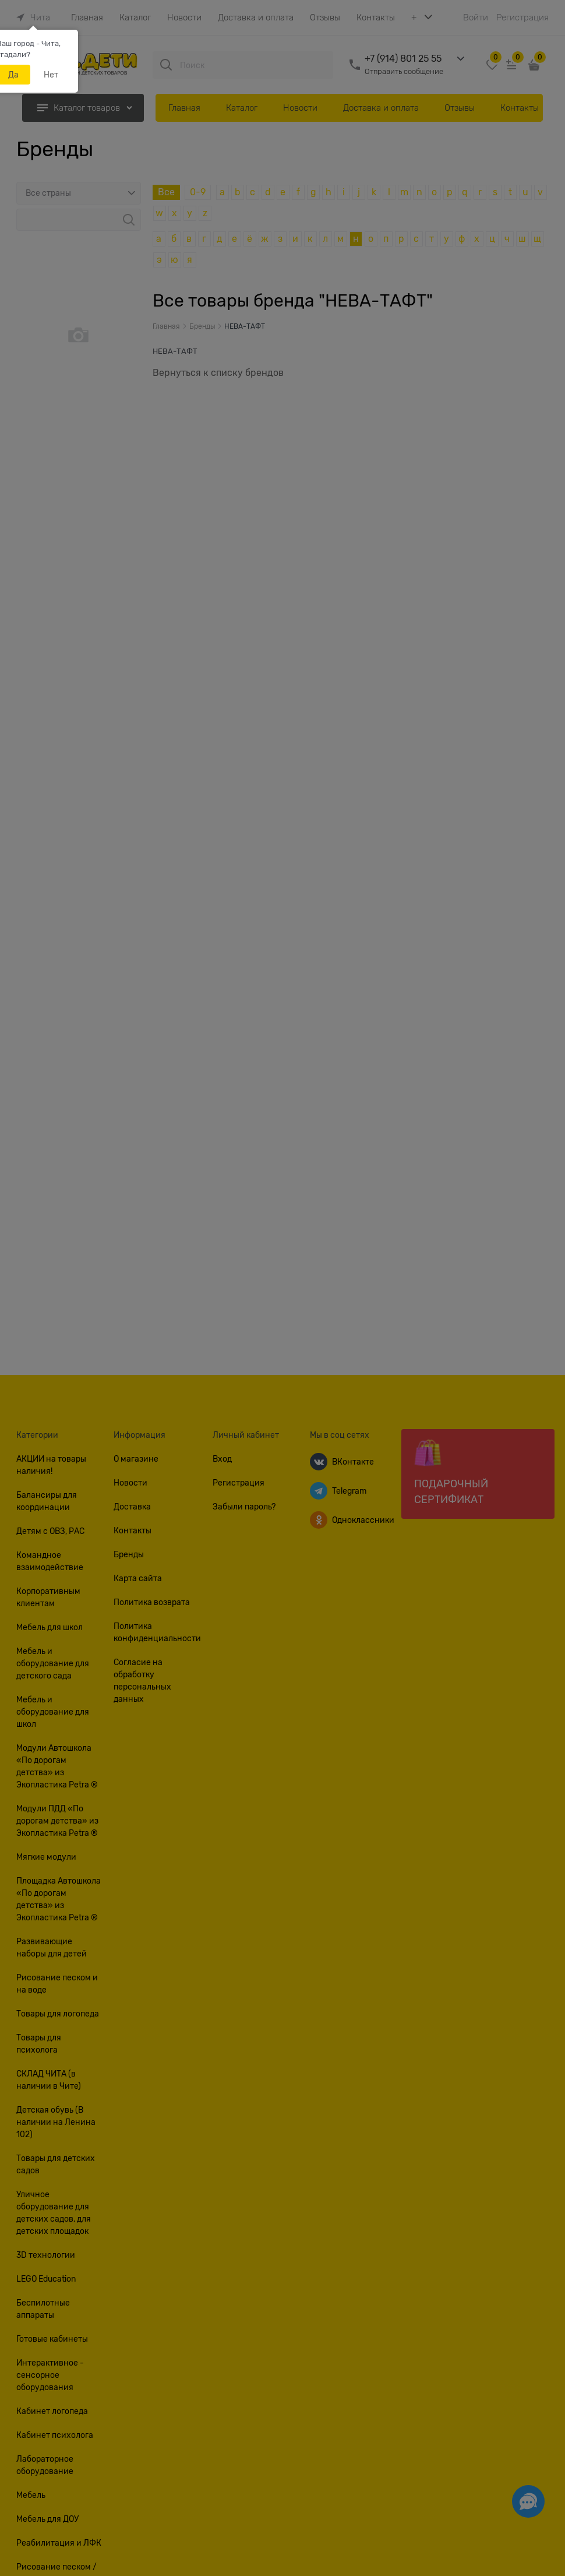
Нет (51, 74)
